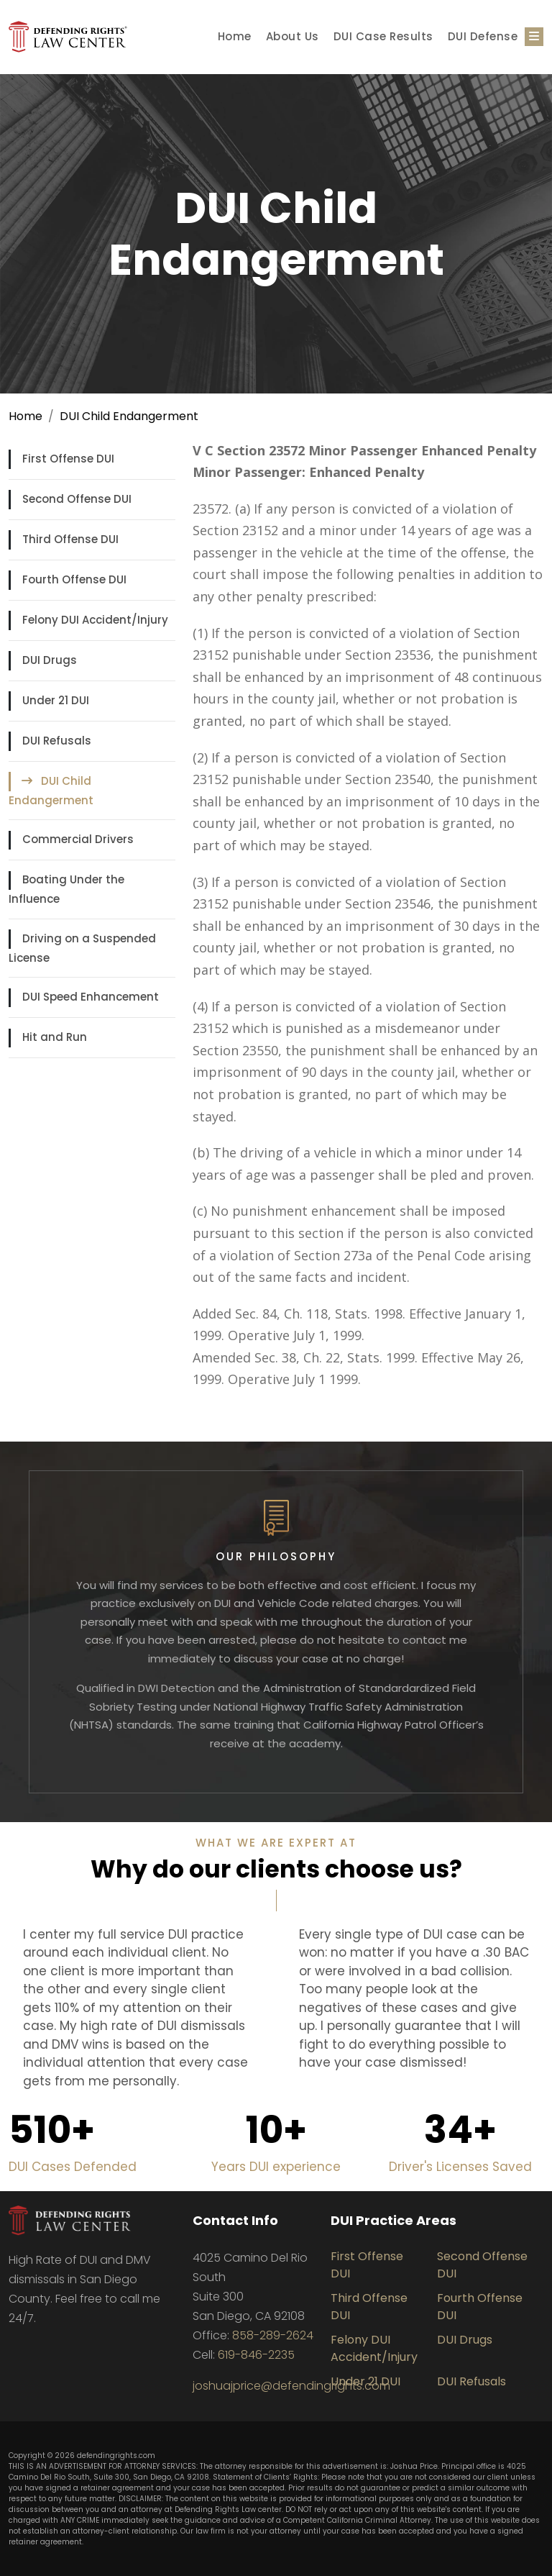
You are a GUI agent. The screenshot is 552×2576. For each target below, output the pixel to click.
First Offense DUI (68, 458)
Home (235, 36)
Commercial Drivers (78, 839)
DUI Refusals (56, 740)
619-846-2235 (256, 2355)
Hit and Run (54, 1036)
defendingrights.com (116, 2455)
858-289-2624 (272, 2335)
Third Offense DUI (70, 539)
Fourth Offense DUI (74, 579)
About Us (292, 36)
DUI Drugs (49, 660)
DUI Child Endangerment (129, 416)
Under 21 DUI (55, 700)
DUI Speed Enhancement (90, 996)
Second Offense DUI (77, 498)
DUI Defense (483, 36)
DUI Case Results (383, 36)
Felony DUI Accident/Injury (95, 619)
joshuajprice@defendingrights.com (291, 2385)
